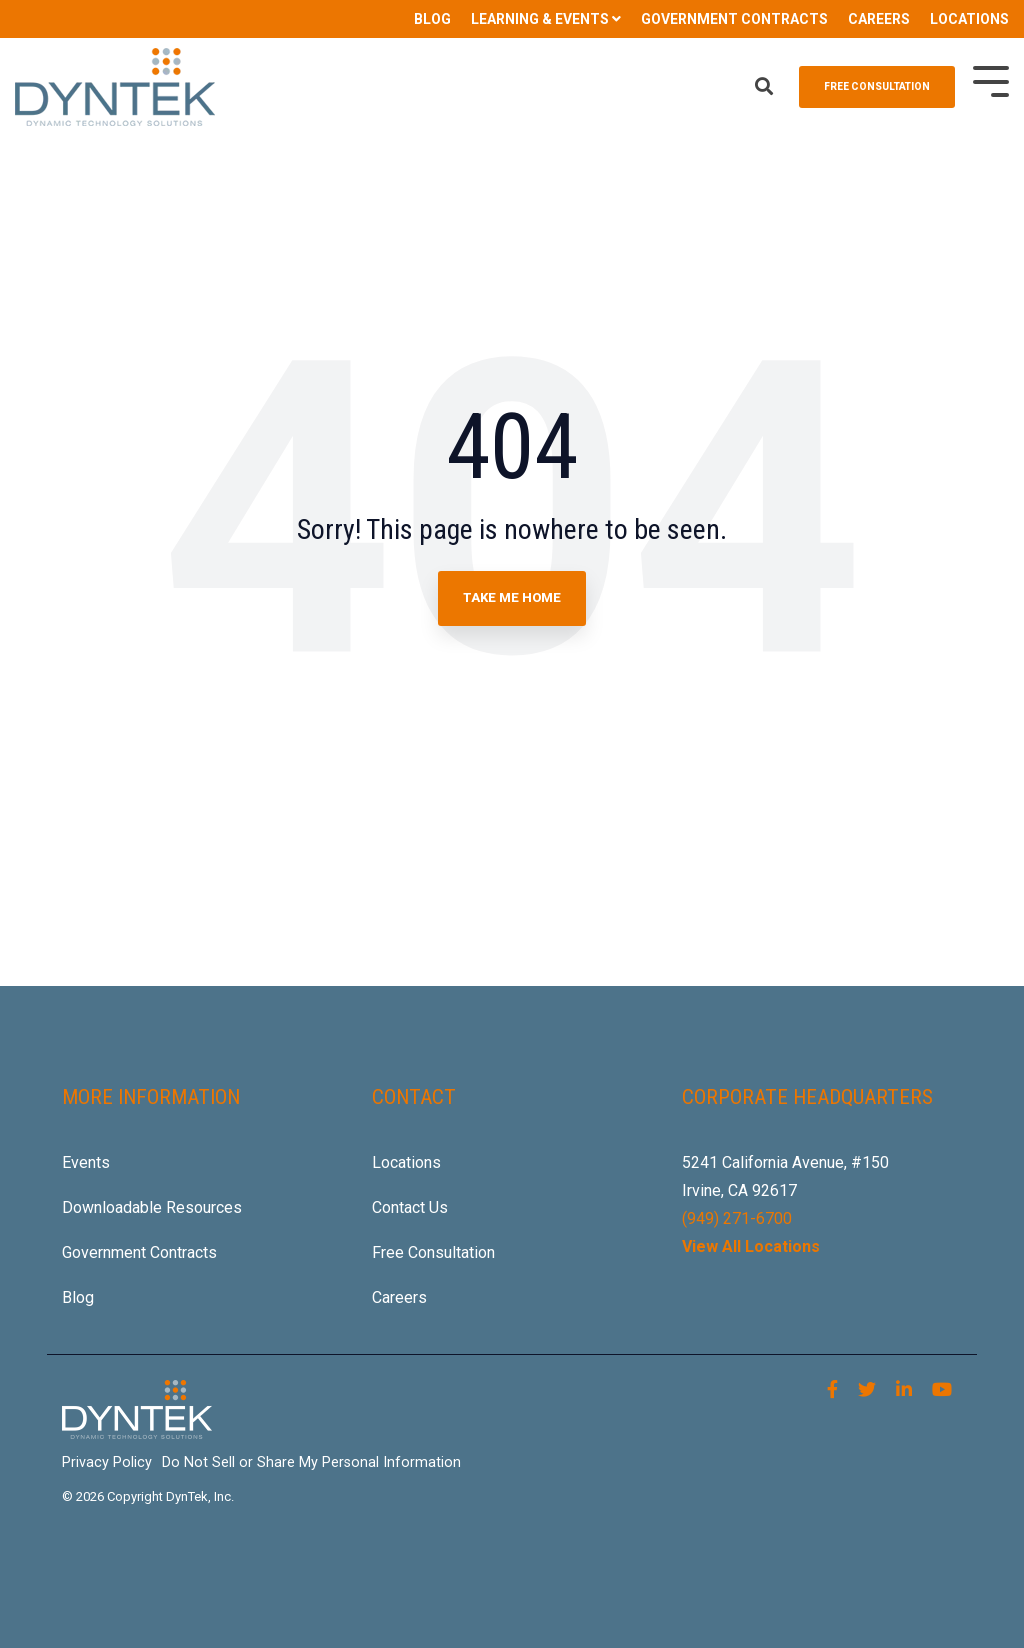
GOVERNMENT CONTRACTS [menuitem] (734, 19)
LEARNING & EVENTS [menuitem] (540, 19)
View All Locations (751, 1246)
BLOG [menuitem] (432, 19)
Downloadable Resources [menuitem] (152, 1207)
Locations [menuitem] (406, 1162)
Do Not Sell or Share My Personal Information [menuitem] (311, 1462)
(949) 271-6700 (737, 1218)
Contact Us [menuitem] (410, 1207)
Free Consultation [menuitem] (433, 1252)
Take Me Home (512, 597)
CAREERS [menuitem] (879, 19)
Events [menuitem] (86, 1162)
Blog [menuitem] (78, 1297)
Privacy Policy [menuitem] (107, 1462)
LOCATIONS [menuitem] (969, 19)
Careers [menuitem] (399, 1297)
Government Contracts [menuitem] (139, 1252)
